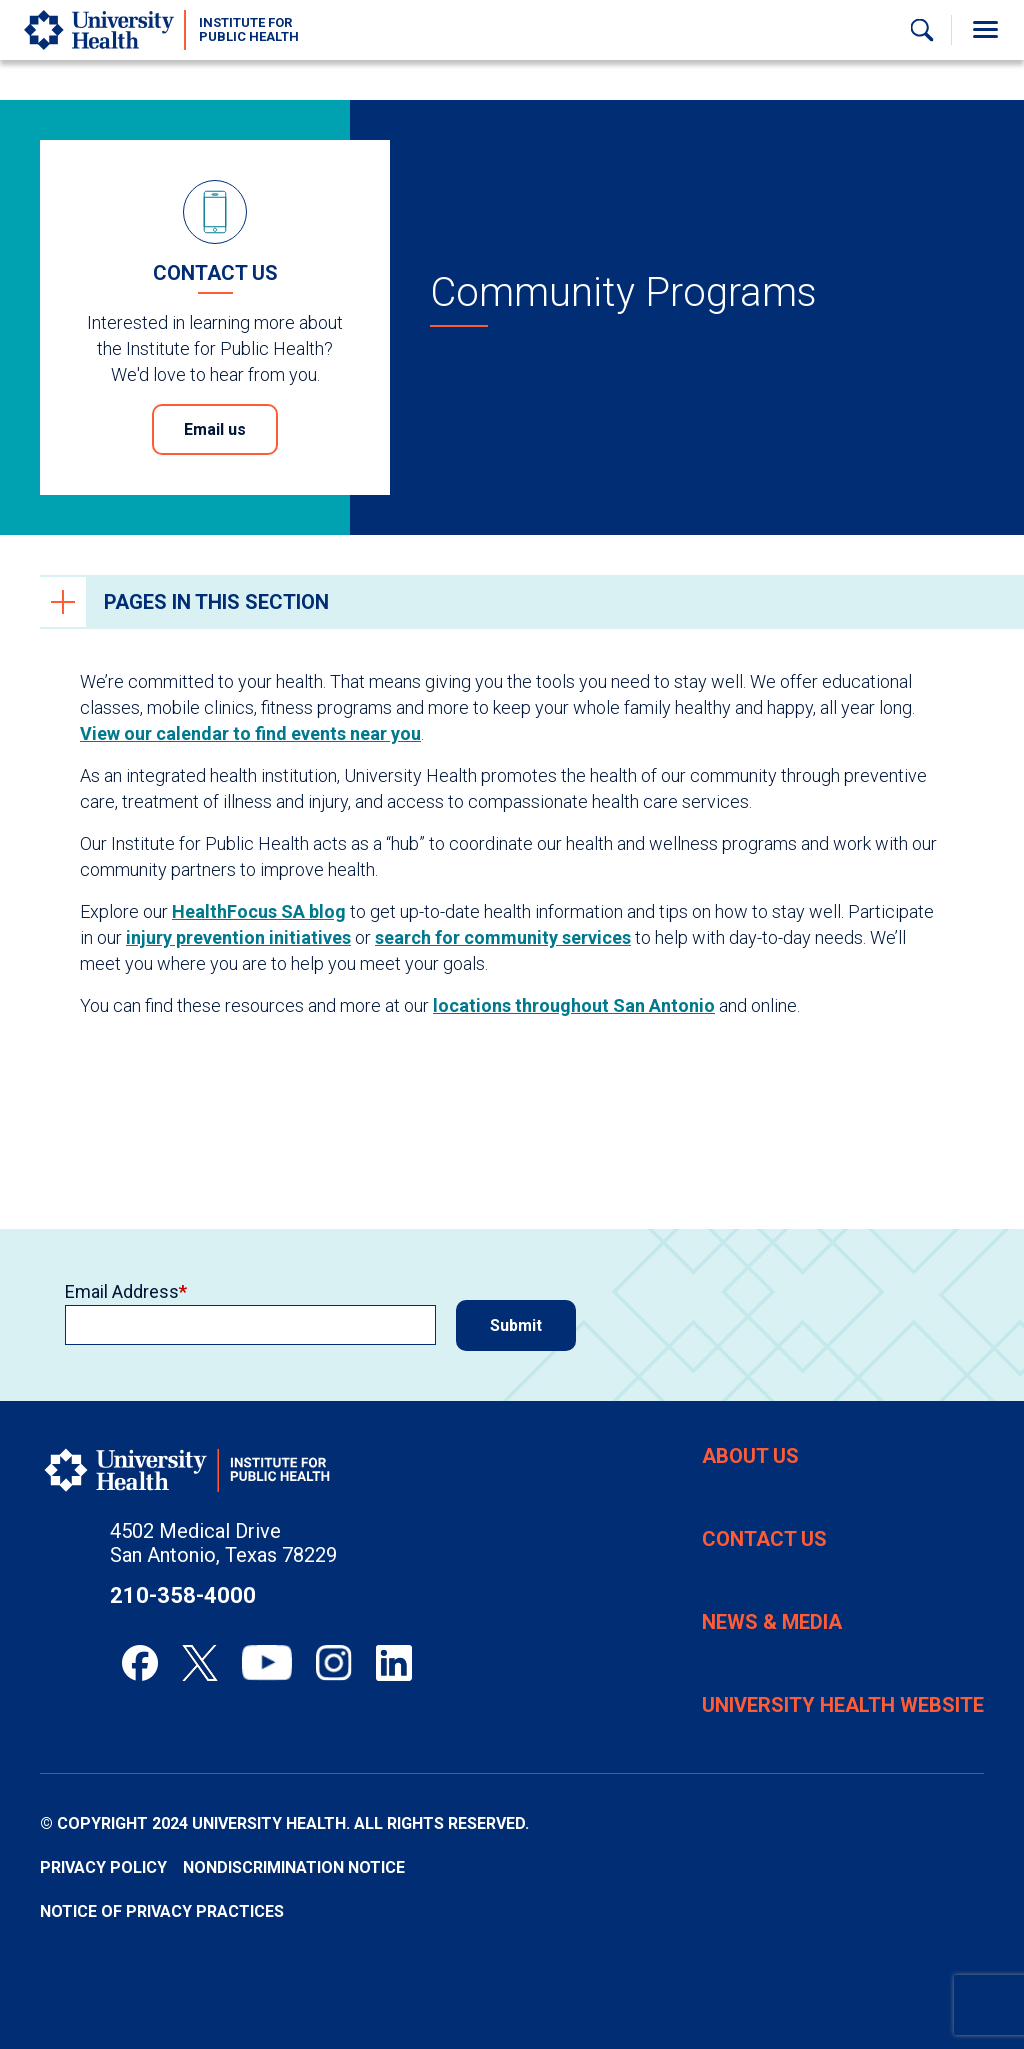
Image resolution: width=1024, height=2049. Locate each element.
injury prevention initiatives (238, 937)
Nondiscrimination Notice (294, 1867)
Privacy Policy (103, 1867)
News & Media (772, 1622)
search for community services (503, 937)
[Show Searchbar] (922, 30)
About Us (750, 1456)
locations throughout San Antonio (574, 1005)
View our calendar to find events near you (250, 733)
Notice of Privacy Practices (162, 1911)
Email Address (122, 1292)
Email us (215, 429)
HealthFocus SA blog (259, 911)
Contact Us (764, 1539)
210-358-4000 (183, 1595)
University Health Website (843, 1705)
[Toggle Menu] (985, 30)
